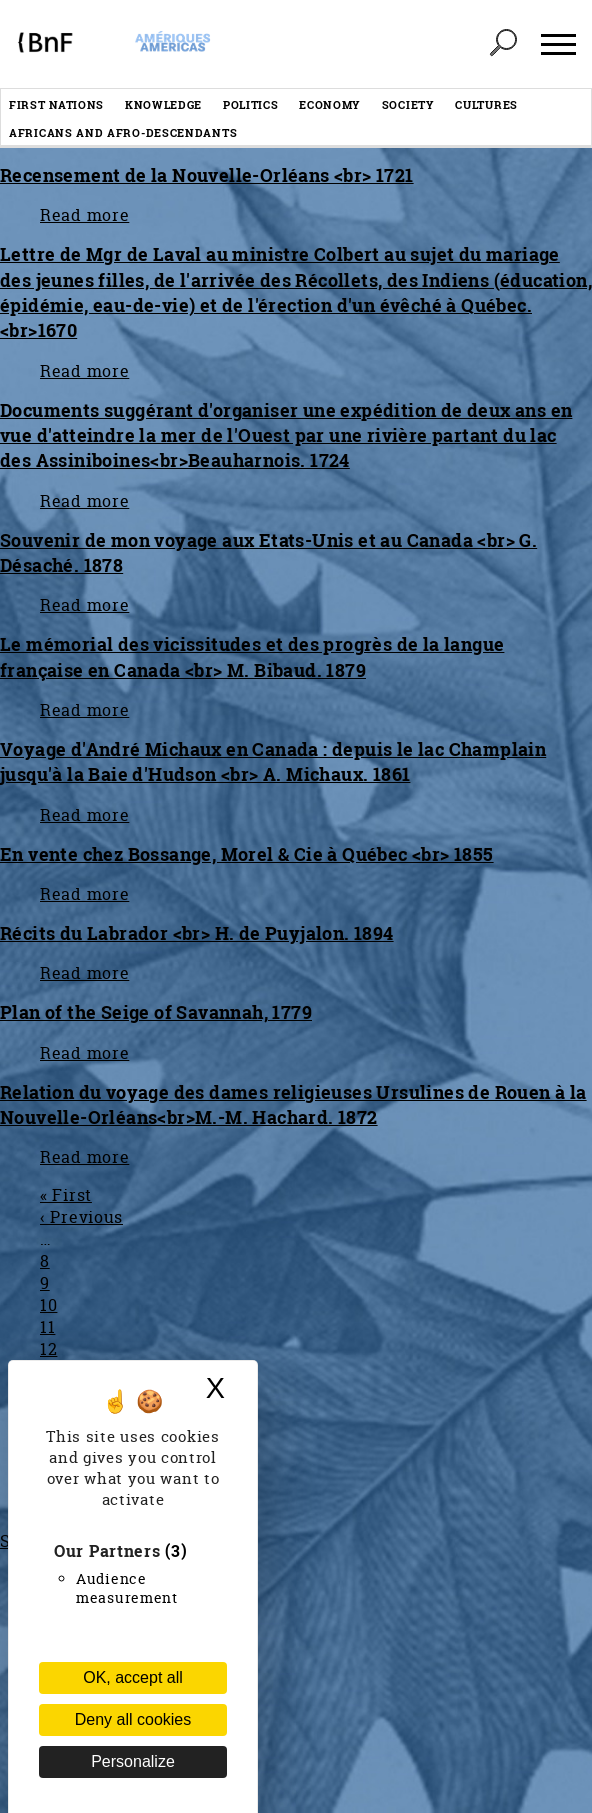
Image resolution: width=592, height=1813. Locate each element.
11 (47, 1327)
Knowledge (163, 104)
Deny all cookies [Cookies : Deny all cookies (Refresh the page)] (133, 1719)
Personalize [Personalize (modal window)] (133, 1761)
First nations (56, 104)
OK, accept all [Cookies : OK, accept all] (133, 1677)
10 (48, 1305)
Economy (330, 104)
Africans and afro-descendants (123, 132)
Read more (84, 215)
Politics (251, 104)
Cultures (486, 104)
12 (48, 1349)
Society (408, 104)
